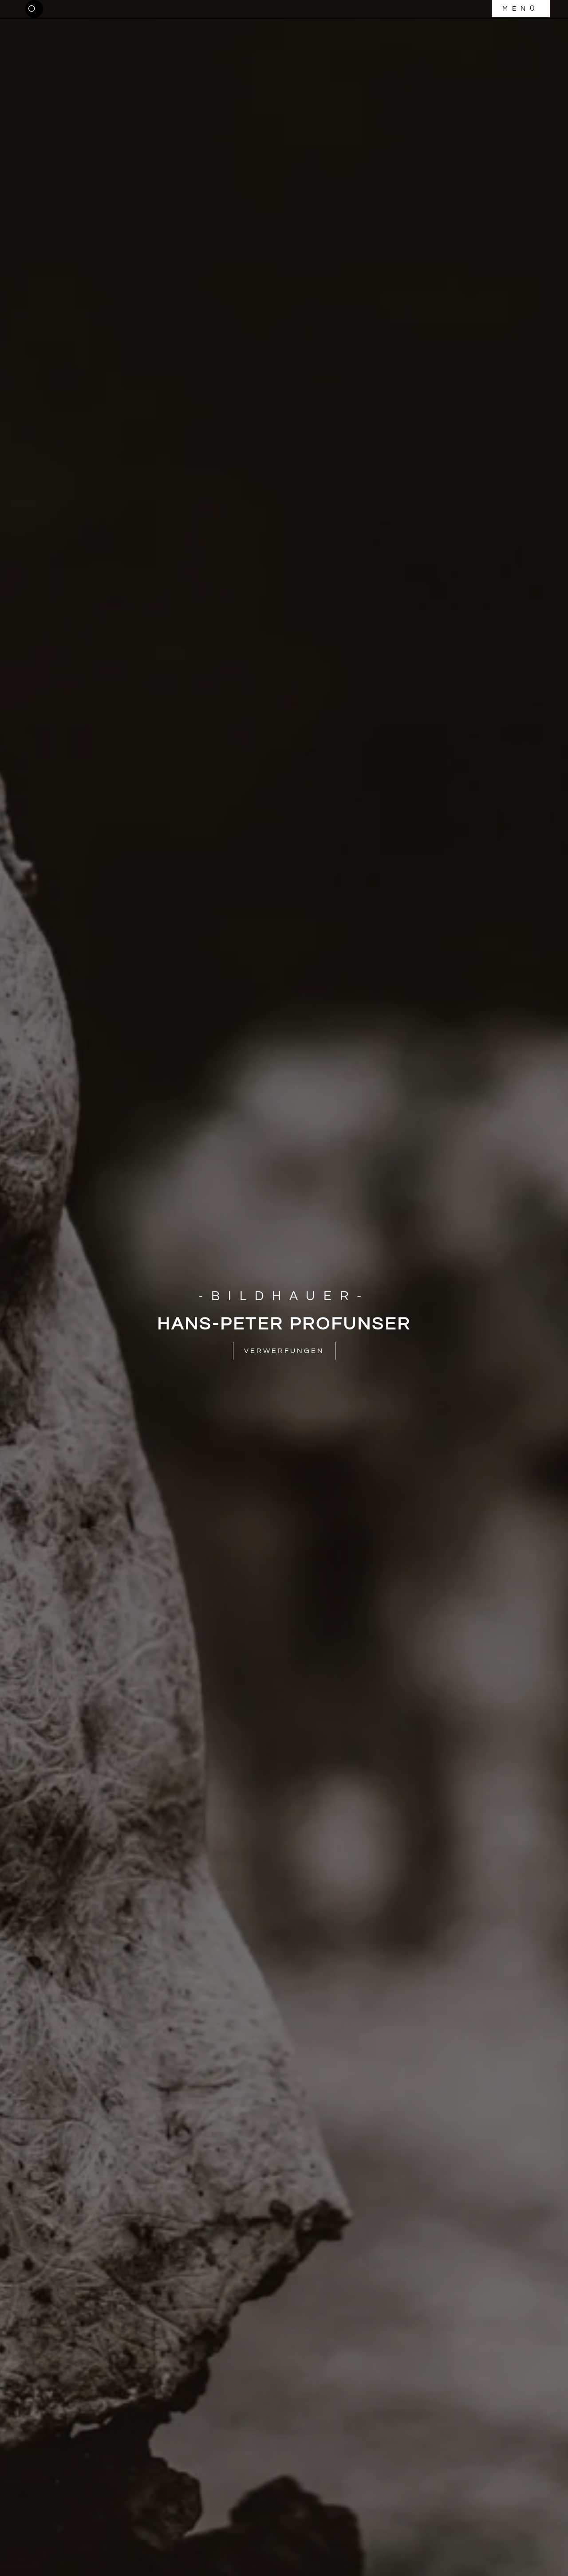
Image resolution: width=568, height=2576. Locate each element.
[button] (34, 9)
